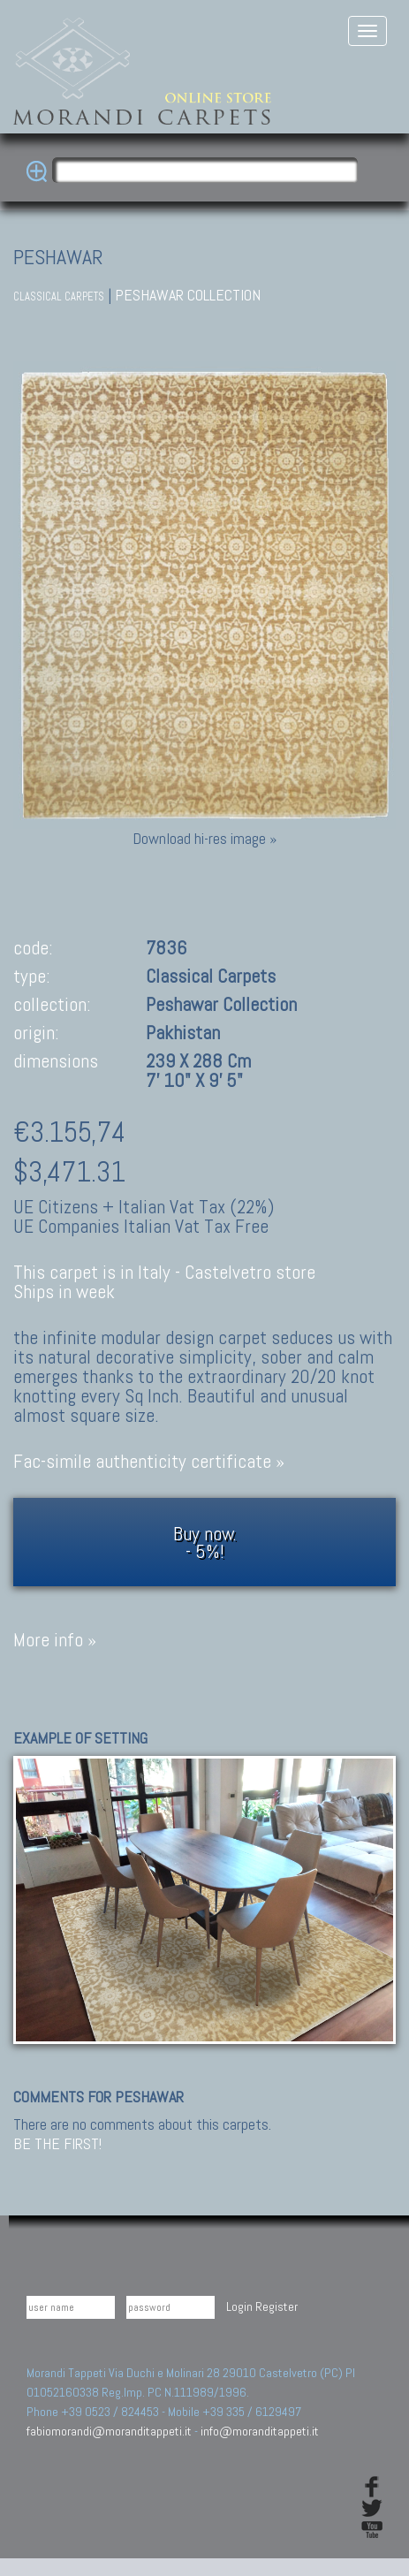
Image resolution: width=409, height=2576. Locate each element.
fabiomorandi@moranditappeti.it (109, 2431)
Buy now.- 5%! (205, 1542)
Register (276, 2306)
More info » (54, 1640)
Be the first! (57, 2144)
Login (239, 2306)
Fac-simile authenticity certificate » (148, 1461)
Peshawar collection (188, 295)
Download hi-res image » (204, 838)
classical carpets (58, 297)
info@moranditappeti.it (260, 2431)
